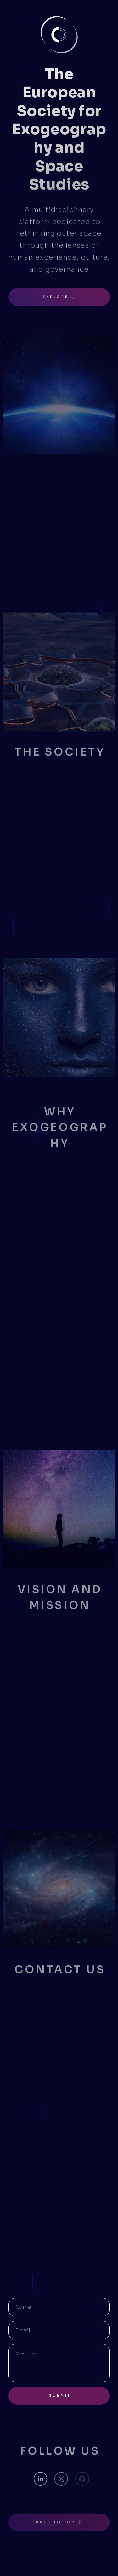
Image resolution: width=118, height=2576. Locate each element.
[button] (59, 297)
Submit (60, 2395)
